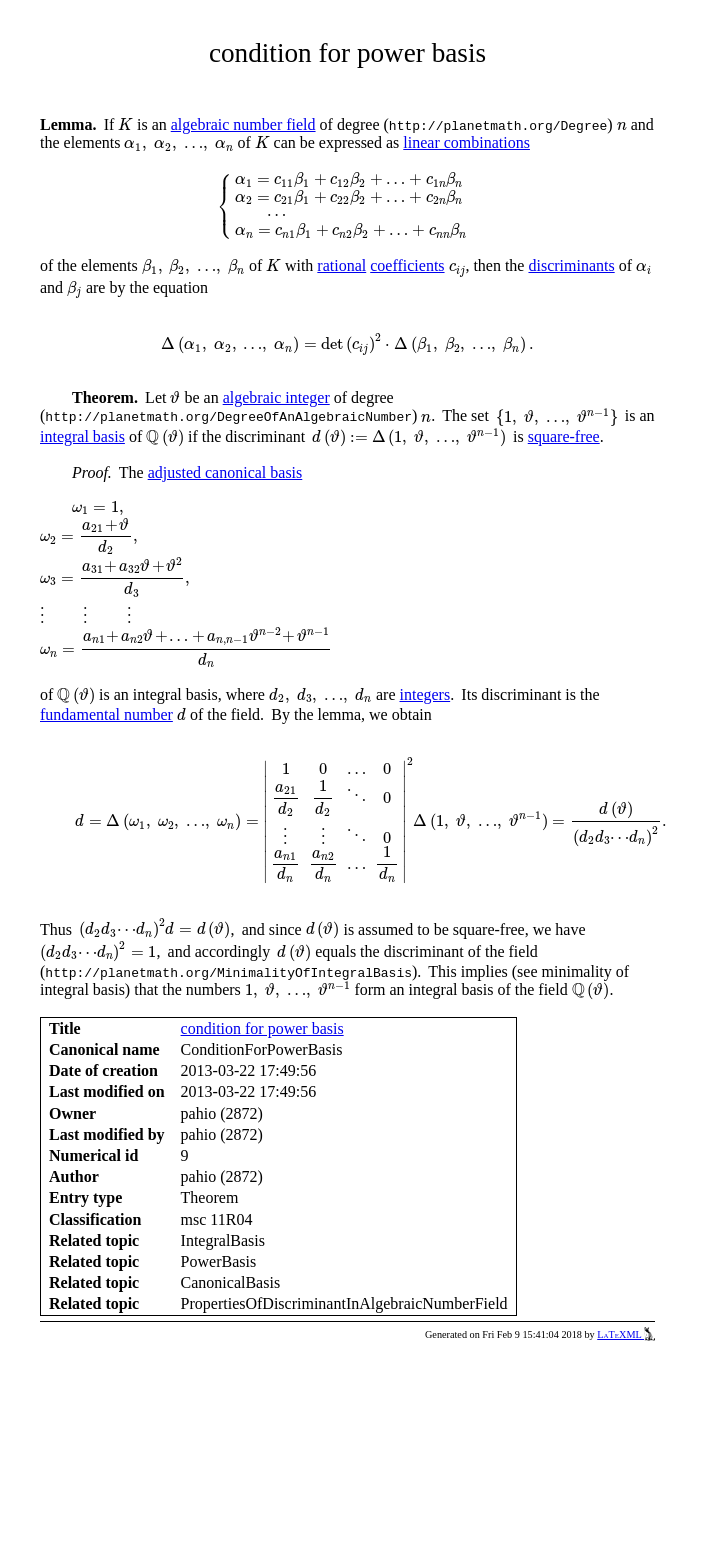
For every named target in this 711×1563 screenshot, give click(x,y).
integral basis (82, 436)
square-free (564, 436)
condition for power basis (262, 1028)
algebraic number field (243, 124)
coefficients (407, 265)
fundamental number (106, 714)
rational (341, 265)
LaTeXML (626, 1334)
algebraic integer (276, 397)
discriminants (571, 265)
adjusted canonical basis (225, 472)
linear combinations (466, 142)
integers (425, 694)
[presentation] (125, 124)
